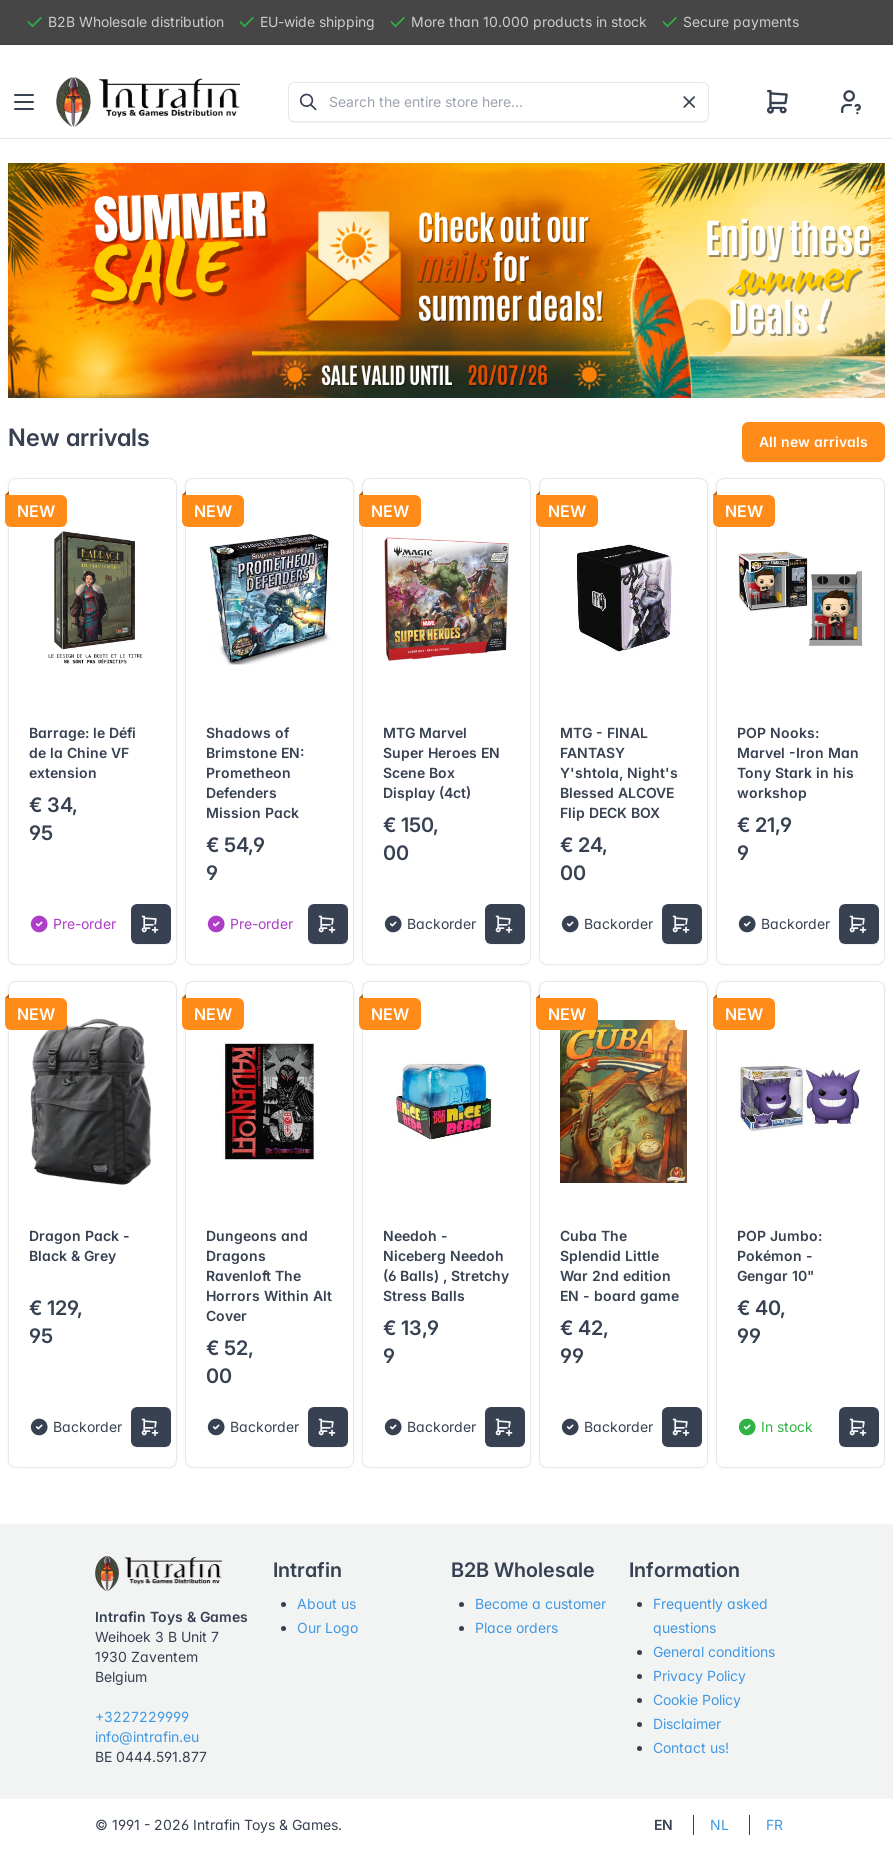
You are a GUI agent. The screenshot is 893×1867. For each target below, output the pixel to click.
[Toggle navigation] (24, 102)
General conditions (714, 1651)
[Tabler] (148, 102)
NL (719, 1824)
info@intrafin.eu (147, 1736)
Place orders (516, 1627)
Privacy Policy (699, 1675)
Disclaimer (687, 1723)
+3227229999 (142, 1716)
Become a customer (540, 1603)
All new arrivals (813, 441)
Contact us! (691, 1747)
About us (326, 1603)
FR (774, 1824)
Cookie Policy (697, 1699)
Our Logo (327, 1627)
